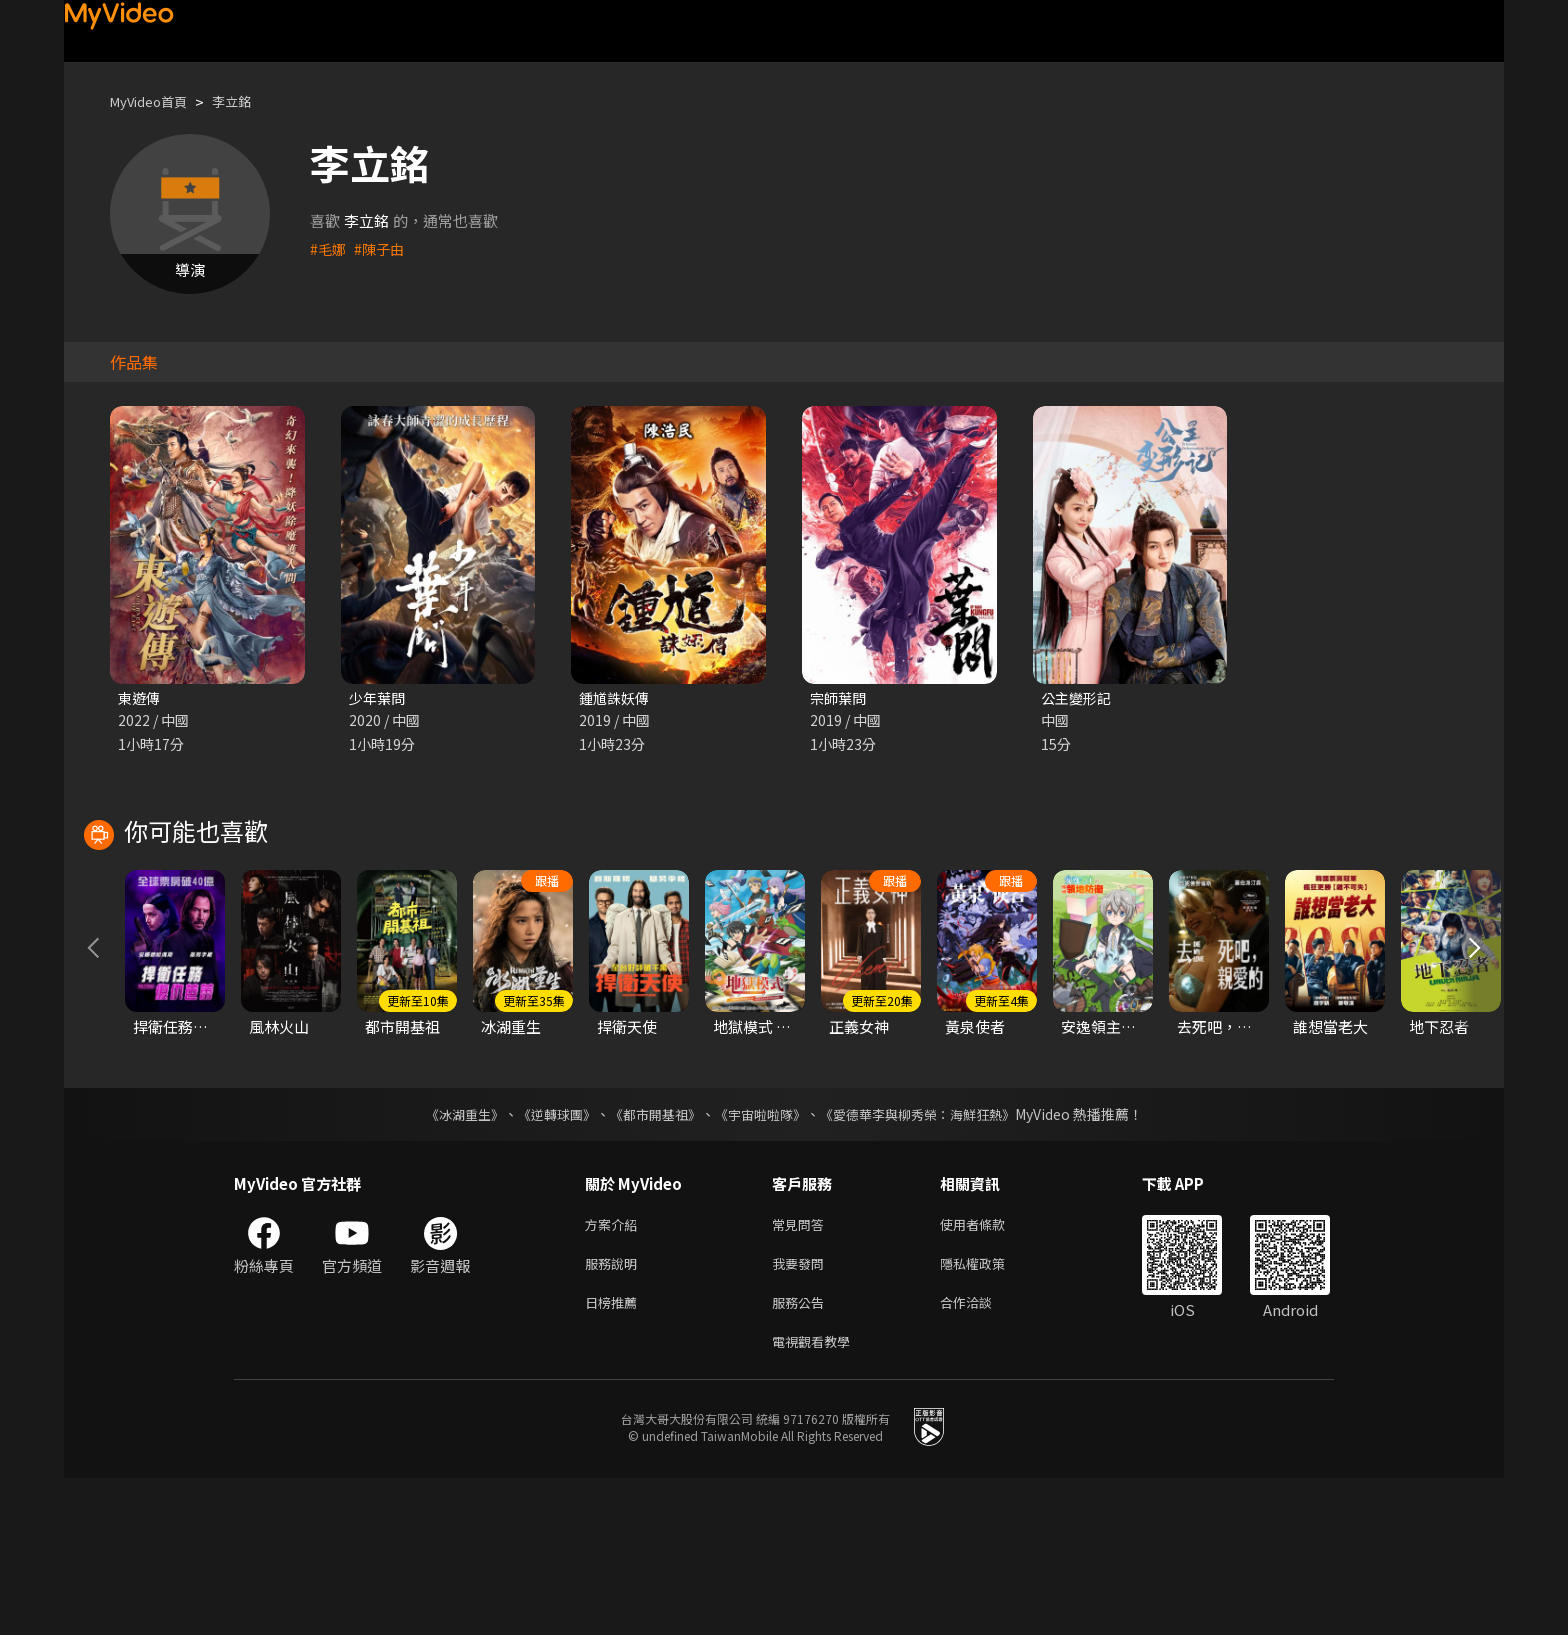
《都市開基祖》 (650, 1259)
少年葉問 (379, 698)
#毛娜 (329, 248)
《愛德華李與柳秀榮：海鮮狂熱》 (930, 1259)
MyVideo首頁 (155, 101)
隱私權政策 (989, 1412)
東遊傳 (140, 698)
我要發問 (802, 1412)
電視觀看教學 (817, 1496)
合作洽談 (982, 1454)
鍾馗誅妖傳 (616, 698)
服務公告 (802, 1454)
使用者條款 (989, 1370)
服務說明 (615, 1412)
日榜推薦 (615, 1454)
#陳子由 (382, 248)
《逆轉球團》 (545, 1259)
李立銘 (248, 101)
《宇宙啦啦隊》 (762, 1259)
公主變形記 (1078, 698)
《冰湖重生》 (447, 1259)
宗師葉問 (840, 698)
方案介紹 (615, 1370)
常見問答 (802, 1370)
